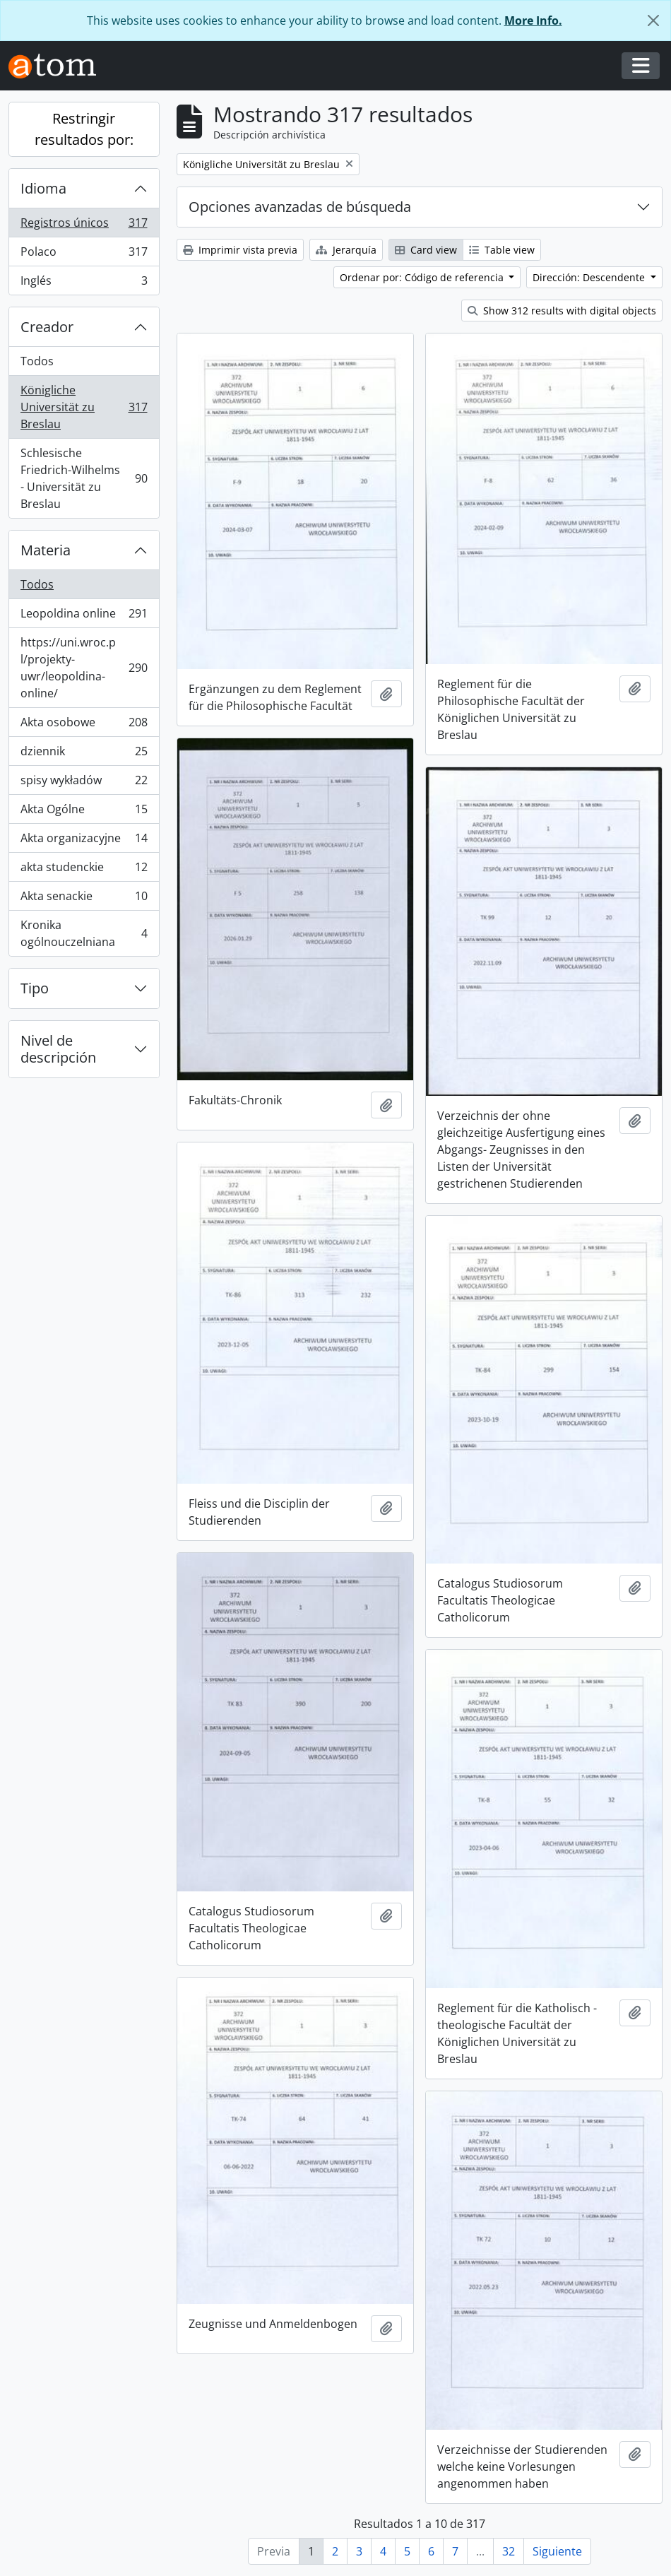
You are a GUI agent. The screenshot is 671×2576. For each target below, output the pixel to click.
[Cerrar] (653, 20)
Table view (502, 249)
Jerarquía (346, 249)
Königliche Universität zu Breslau (84, 407)
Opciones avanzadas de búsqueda (300, 206)
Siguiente (557, 2551)
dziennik (84, 754)
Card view (426, 249)
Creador (46, 326)
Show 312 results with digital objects (562, 310)
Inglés (84, 283)
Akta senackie (84, 899)
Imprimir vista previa (240, 249)
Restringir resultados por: (84, 129)
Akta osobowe (84, 725)
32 (508, 2551)
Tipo (34, 988)
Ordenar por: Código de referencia (423, 277)
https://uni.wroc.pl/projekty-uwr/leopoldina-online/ (84, 667)
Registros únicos (84, 225)
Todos (37, 361)
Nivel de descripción (58, 1049)
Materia (45, 550)
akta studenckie (84, 870)
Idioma (43, 188)
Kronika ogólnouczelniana (84, 933)
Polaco (84, 254)
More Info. (533, 20)
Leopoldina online (84, 616)
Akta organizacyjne (84, 841)
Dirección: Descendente (590, 277)
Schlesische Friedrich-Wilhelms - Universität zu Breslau (84, 478)
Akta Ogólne (84, 812)
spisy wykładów (84, 783)
